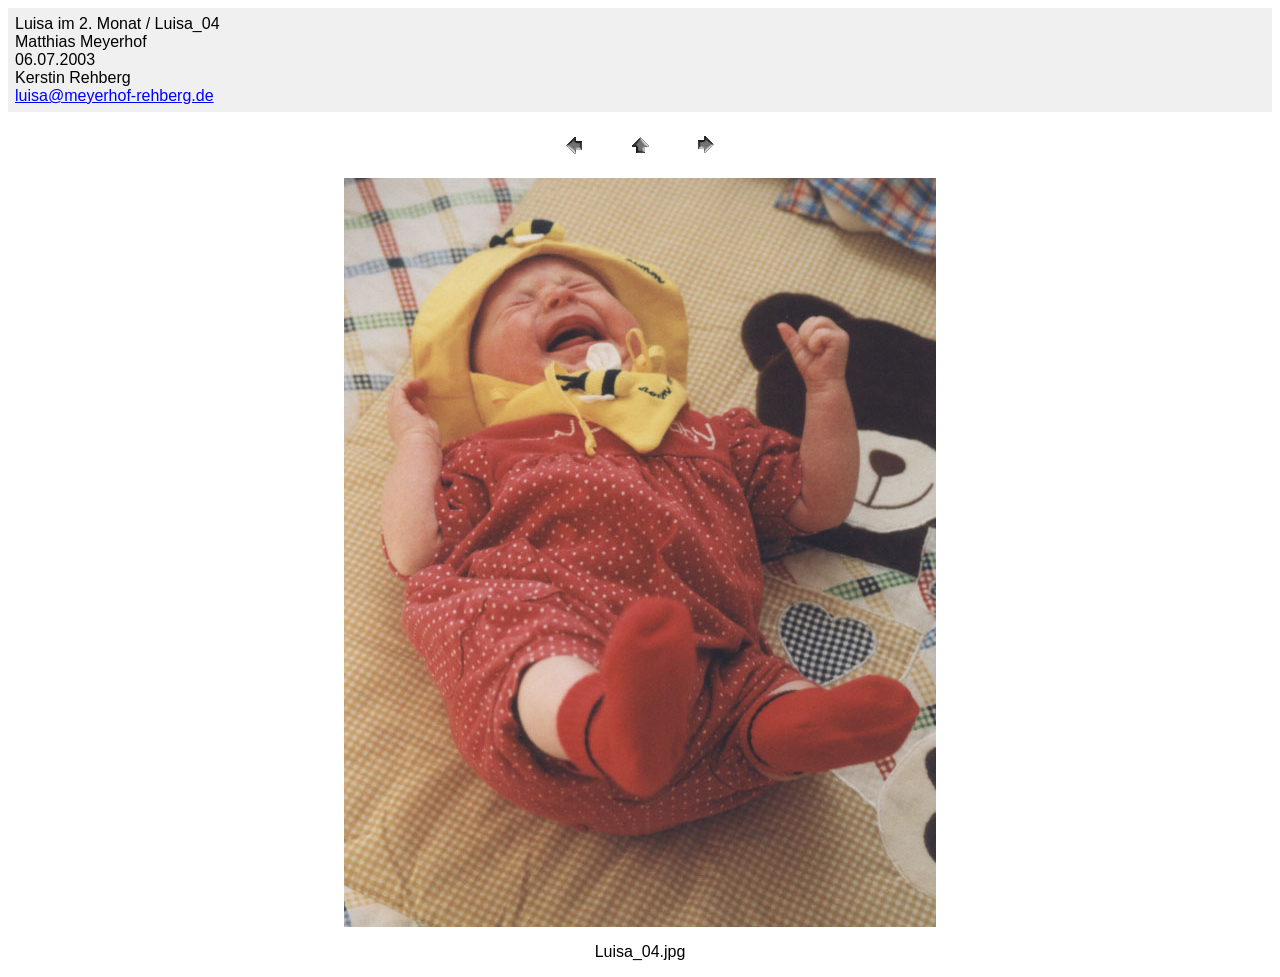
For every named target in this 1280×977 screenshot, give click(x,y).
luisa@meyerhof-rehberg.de (114, 95)
